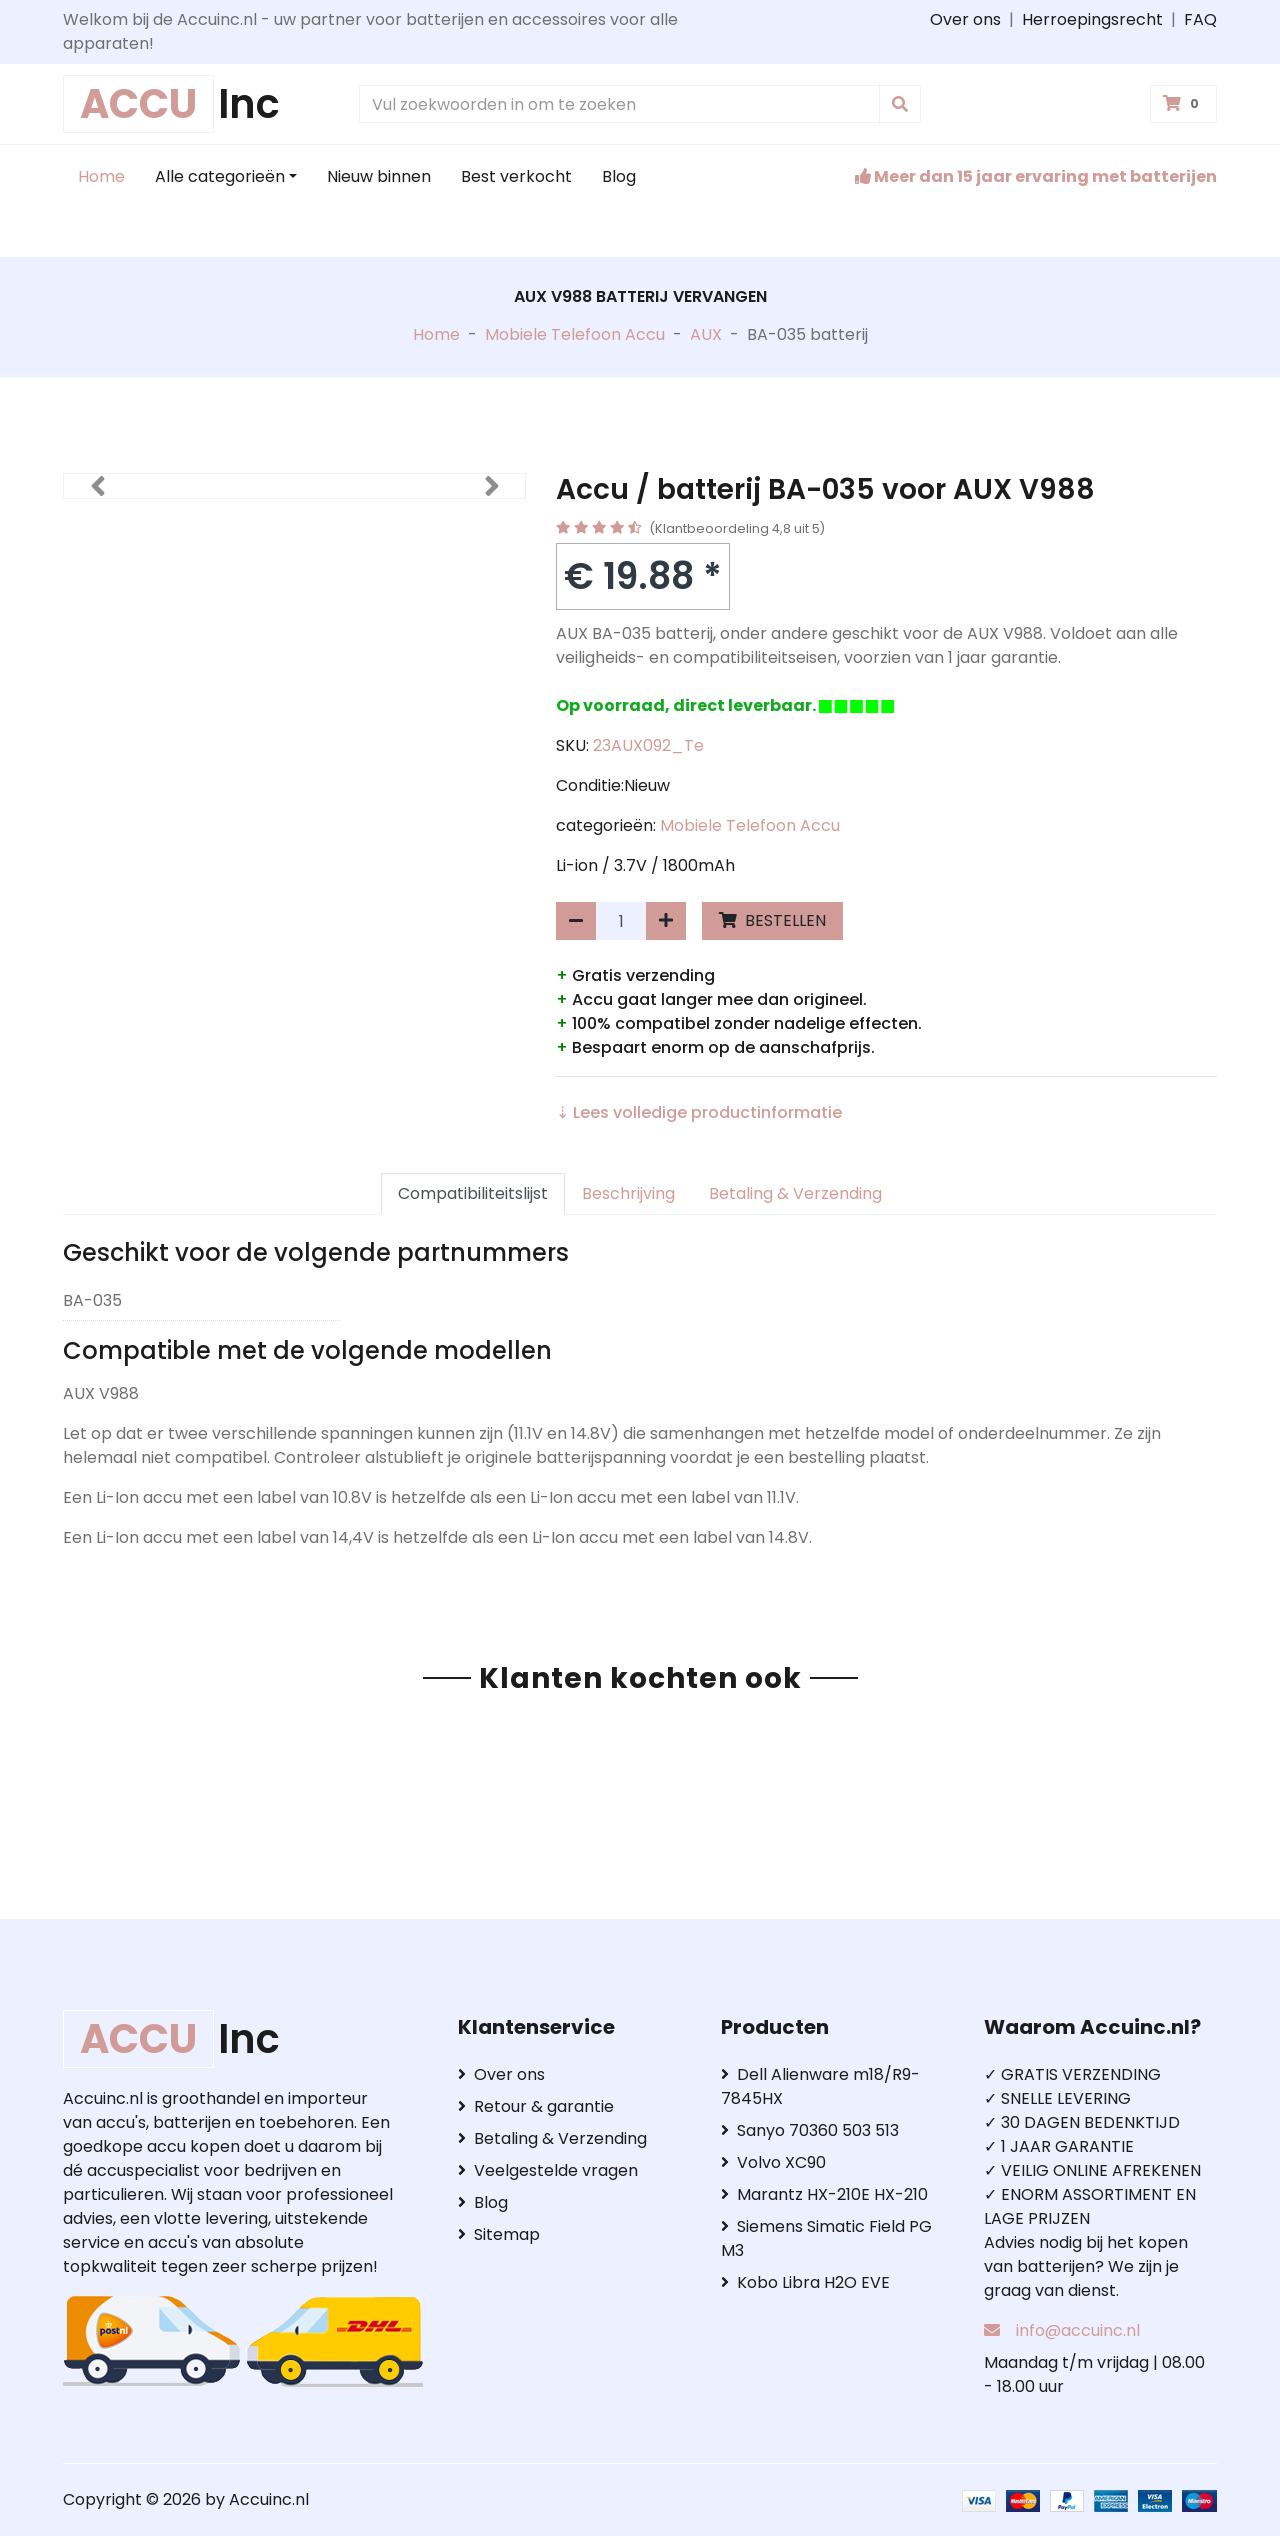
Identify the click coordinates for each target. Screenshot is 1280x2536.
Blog (619, 176)
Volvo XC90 (773, 2162)
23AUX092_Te (648, 745)
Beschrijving (628, 1193)
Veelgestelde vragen (548, 2170)
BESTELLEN (772, 920)
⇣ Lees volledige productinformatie (699, 1112)
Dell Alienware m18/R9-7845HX (820, 2086)
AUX (706, 334)
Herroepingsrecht (1092, 19)
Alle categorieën (220, 176)
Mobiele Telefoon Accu (575, 334)
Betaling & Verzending (795, 1193)
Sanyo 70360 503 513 (810, 2130)
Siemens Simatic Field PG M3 (826, 2238)
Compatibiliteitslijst (473, 1193)
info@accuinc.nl (1078, 2330)
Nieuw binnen (379, 176)
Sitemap (499, 2234)
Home (101, 176)
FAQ (1200, 19)
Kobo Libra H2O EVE (805, 2282)
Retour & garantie (536, 2106)
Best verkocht (516, 176)
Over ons (965, 19)
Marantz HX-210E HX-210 (824, 2194)
